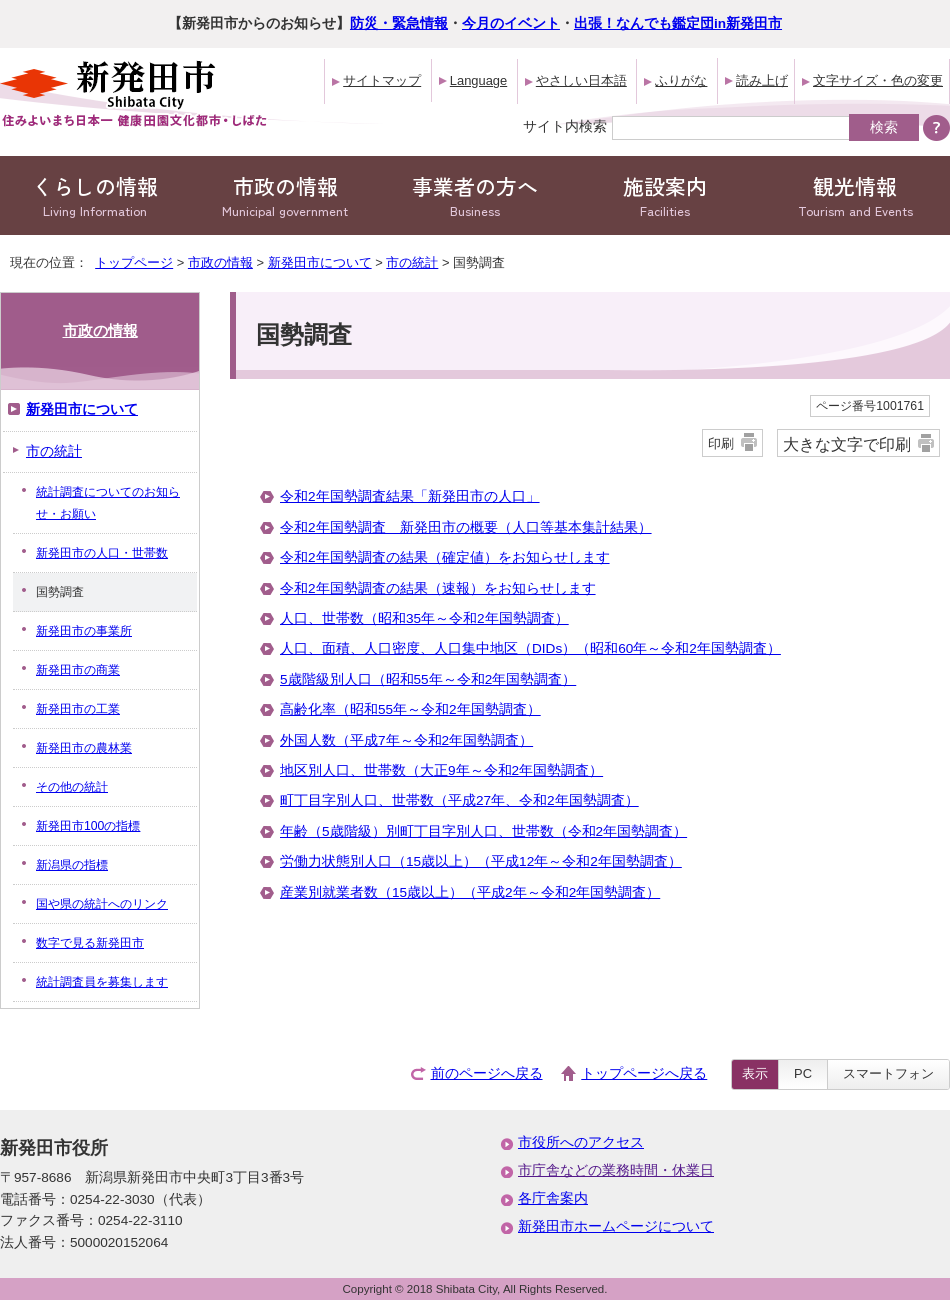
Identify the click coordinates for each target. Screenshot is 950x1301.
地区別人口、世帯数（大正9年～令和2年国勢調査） (441, 770)
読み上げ (762, 80)
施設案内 (665, 195)
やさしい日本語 (581, 80)
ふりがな (681, 80)
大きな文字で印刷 (847, 444)
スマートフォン (888, 1073)
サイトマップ (382, 80)
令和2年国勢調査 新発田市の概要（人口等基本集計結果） (466, 527)
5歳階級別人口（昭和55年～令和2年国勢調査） (428, 679)
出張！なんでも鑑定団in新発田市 (678, 23)
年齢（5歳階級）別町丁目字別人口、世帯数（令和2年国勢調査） (483, 831)
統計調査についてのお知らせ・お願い (108, 503)
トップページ (134, 262)
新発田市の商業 (78, 670)
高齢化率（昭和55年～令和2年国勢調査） (410, 709)
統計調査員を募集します (102, 982)
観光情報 (855, 195)
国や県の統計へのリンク (102, 904)
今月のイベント (511, 23)
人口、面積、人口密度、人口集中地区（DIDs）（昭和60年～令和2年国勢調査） (530, 648)
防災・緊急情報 (399, 23)
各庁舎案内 (553, 1198)
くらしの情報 (95, 195)
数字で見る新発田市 (90, 943)
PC (803, 1073)
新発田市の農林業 (84, 748)
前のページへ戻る (487, 1073)
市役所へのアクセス (581, 1142)
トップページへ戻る (644, 1073)
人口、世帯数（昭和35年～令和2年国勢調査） (424, 618)
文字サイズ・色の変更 (878, 80)
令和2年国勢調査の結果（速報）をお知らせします (438, 588)
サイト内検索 (565, 126)
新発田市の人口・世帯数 (102, 553)
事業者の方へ (475, 195)
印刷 (721, 443)
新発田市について (320, 262)
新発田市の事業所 (84, 631)
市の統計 (412, 262)
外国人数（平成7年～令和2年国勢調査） (406, 740)
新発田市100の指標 (88, 826)
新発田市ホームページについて (616, 1226)
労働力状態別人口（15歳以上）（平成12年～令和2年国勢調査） (481, 861)
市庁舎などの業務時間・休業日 (616, 1170)
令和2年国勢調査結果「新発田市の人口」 (410, 496)
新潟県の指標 (72, 865)
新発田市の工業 (78, 709)
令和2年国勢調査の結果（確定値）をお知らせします (445, 557)
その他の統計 (72, 787)
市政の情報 (285, 195)
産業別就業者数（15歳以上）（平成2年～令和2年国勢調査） (470, 892)
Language (478, 80)
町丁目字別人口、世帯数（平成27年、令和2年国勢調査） (459, 800)
